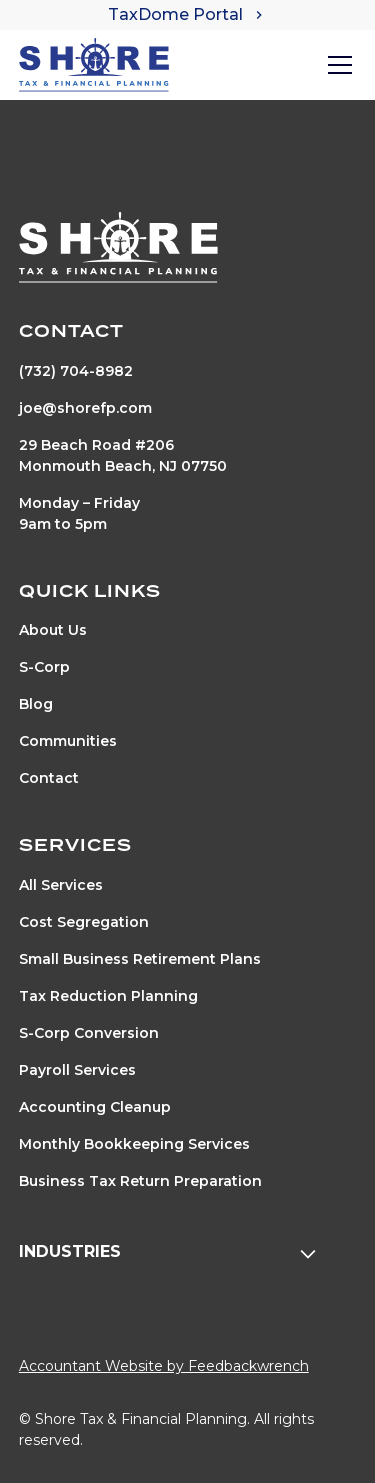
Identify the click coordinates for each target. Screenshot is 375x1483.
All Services (61, 885)
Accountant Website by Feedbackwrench (164, 1366)
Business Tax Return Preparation (140, 1181)
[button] (336, 65)
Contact (49, 778)
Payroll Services (77, 1070)
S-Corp (44, 667)
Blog (36, 704)
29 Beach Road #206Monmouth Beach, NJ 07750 (123, 455)
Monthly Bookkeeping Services (134, 1144)
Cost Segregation (84, 922)
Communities (68, 741)
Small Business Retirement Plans (140, 959)
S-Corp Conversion (89, 1033)
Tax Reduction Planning (108, 996)
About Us (53, 630)
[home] (94, 64)
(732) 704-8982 (76, 371)
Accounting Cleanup (95, 1107)
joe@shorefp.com (85, 408)
